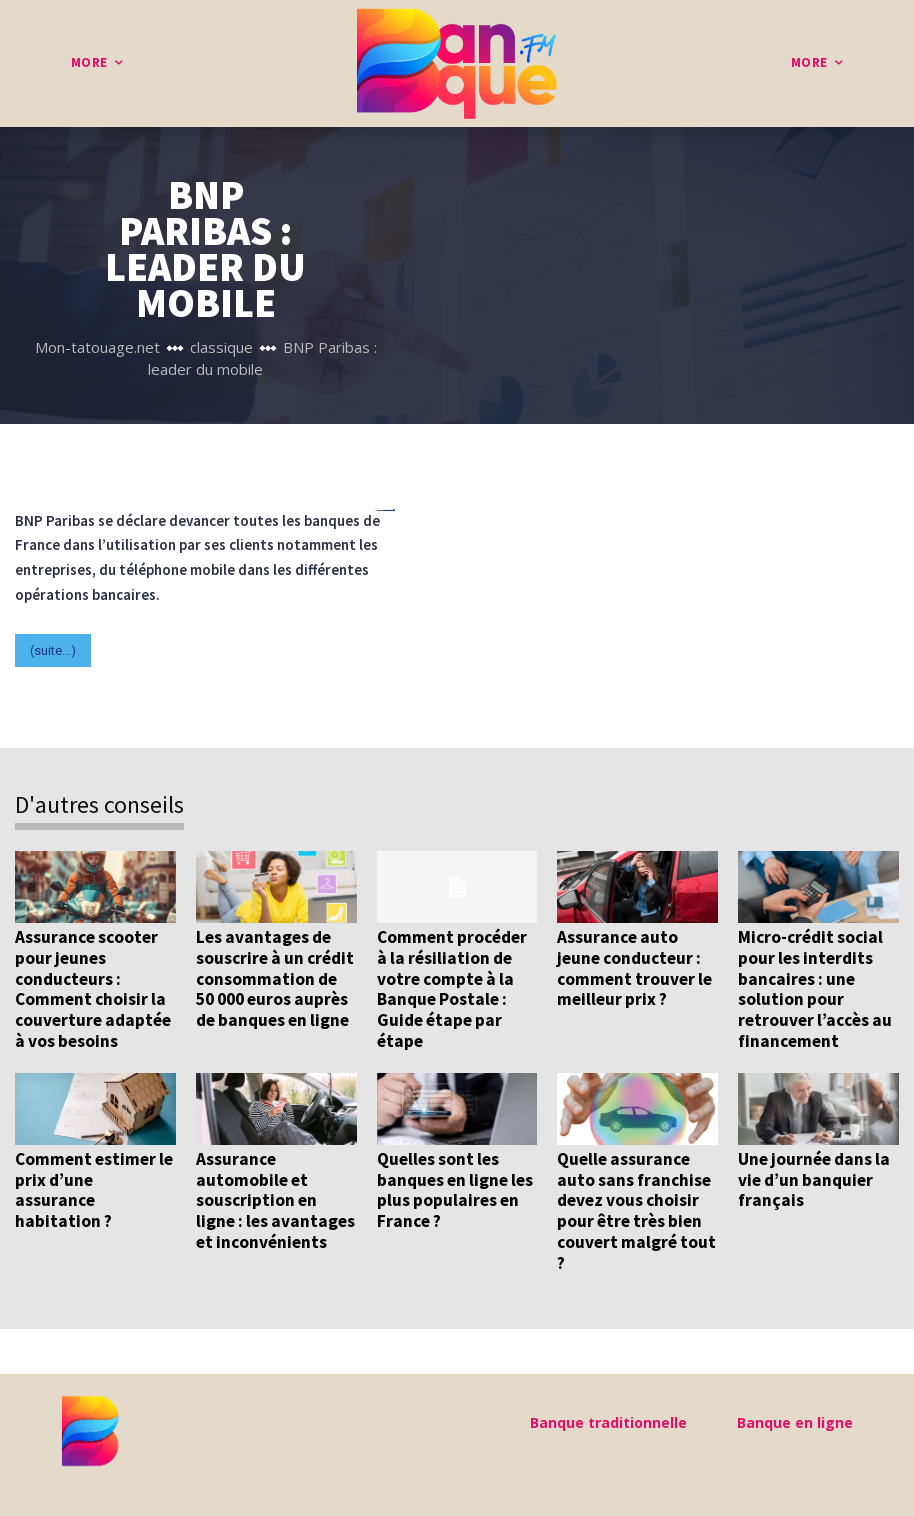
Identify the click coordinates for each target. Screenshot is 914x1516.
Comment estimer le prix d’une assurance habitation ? (94, 1177)
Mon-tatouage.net (97, 347)
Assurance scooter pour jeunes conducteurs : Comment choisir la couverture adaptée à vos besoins (92, 988)
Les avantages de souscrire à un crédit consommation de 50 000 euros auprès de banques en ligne (274, 978)
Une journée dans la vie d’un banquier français (813, 1177)
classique (221, 347)
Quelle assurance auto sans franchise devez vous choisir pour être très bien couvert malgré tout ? (636, 1208)
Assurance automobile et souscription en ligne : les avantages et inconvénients (274, 1198)
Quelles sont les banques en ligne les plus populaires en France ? (454, 1187)
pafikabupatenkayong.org (386, 510)
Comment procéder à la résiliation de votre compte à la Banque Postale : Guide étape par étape (452, 988)
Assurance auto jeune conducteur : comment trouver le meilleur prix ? (634, 967)
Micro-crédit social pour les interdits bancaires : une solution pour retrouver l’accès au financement (814, 988)
